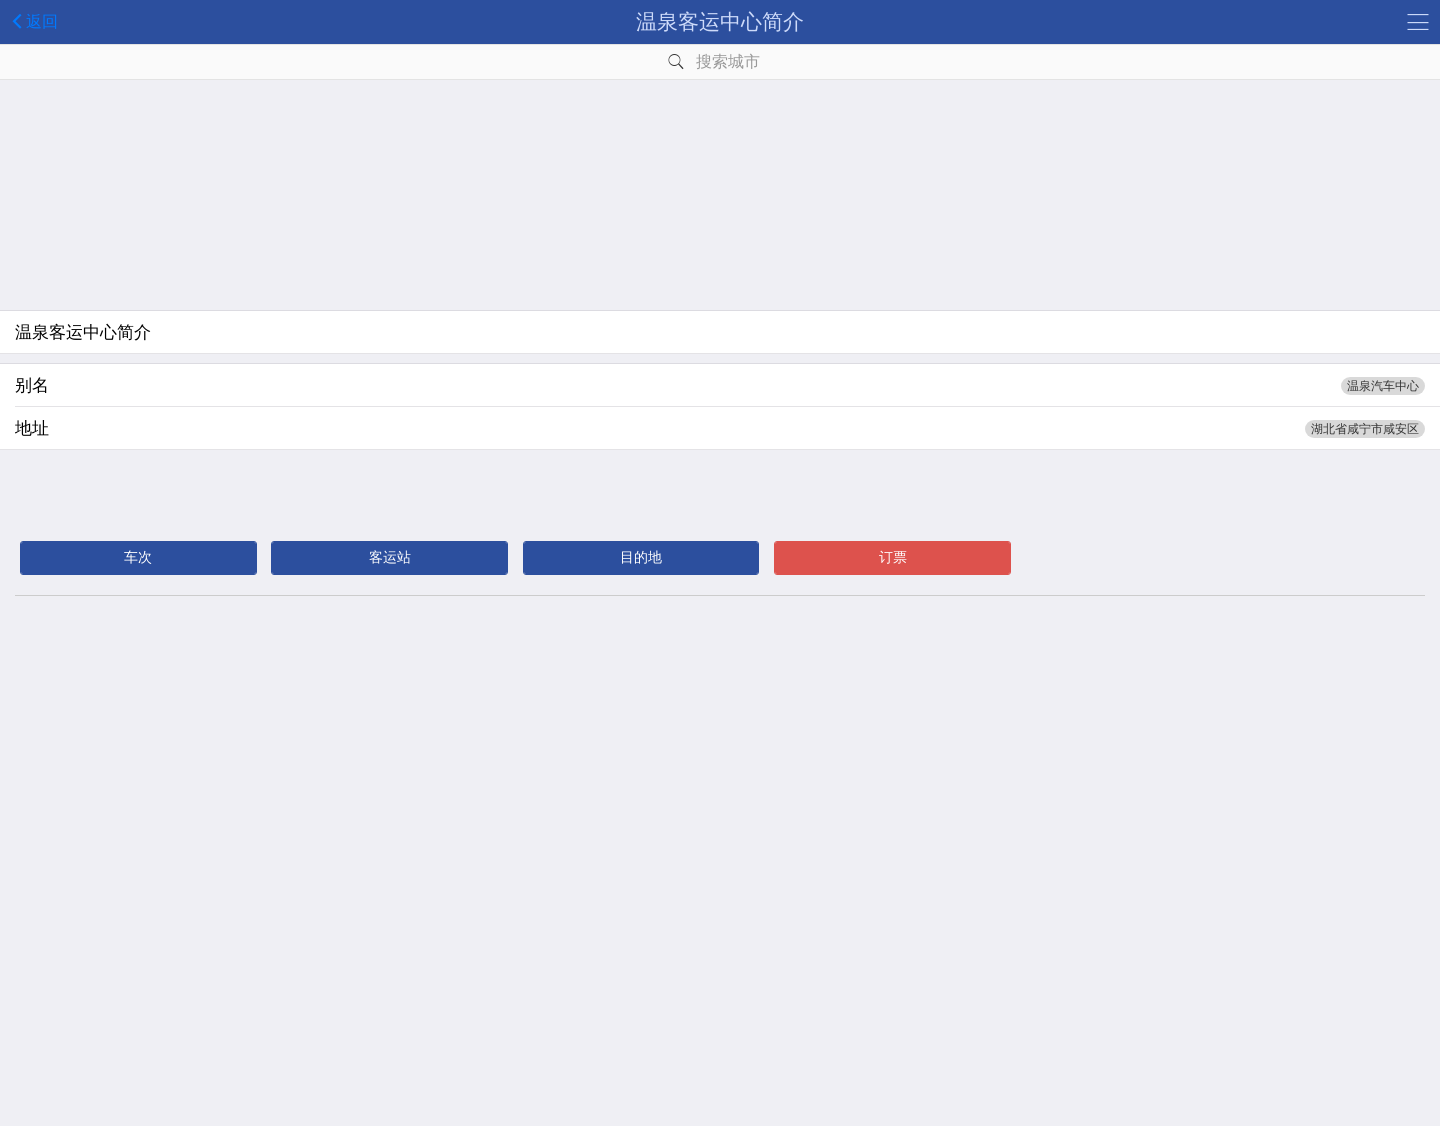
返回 (31, 21)
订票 (893, 557)
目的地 (641, 557)
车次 (138, 557)
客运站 (390, 557)
